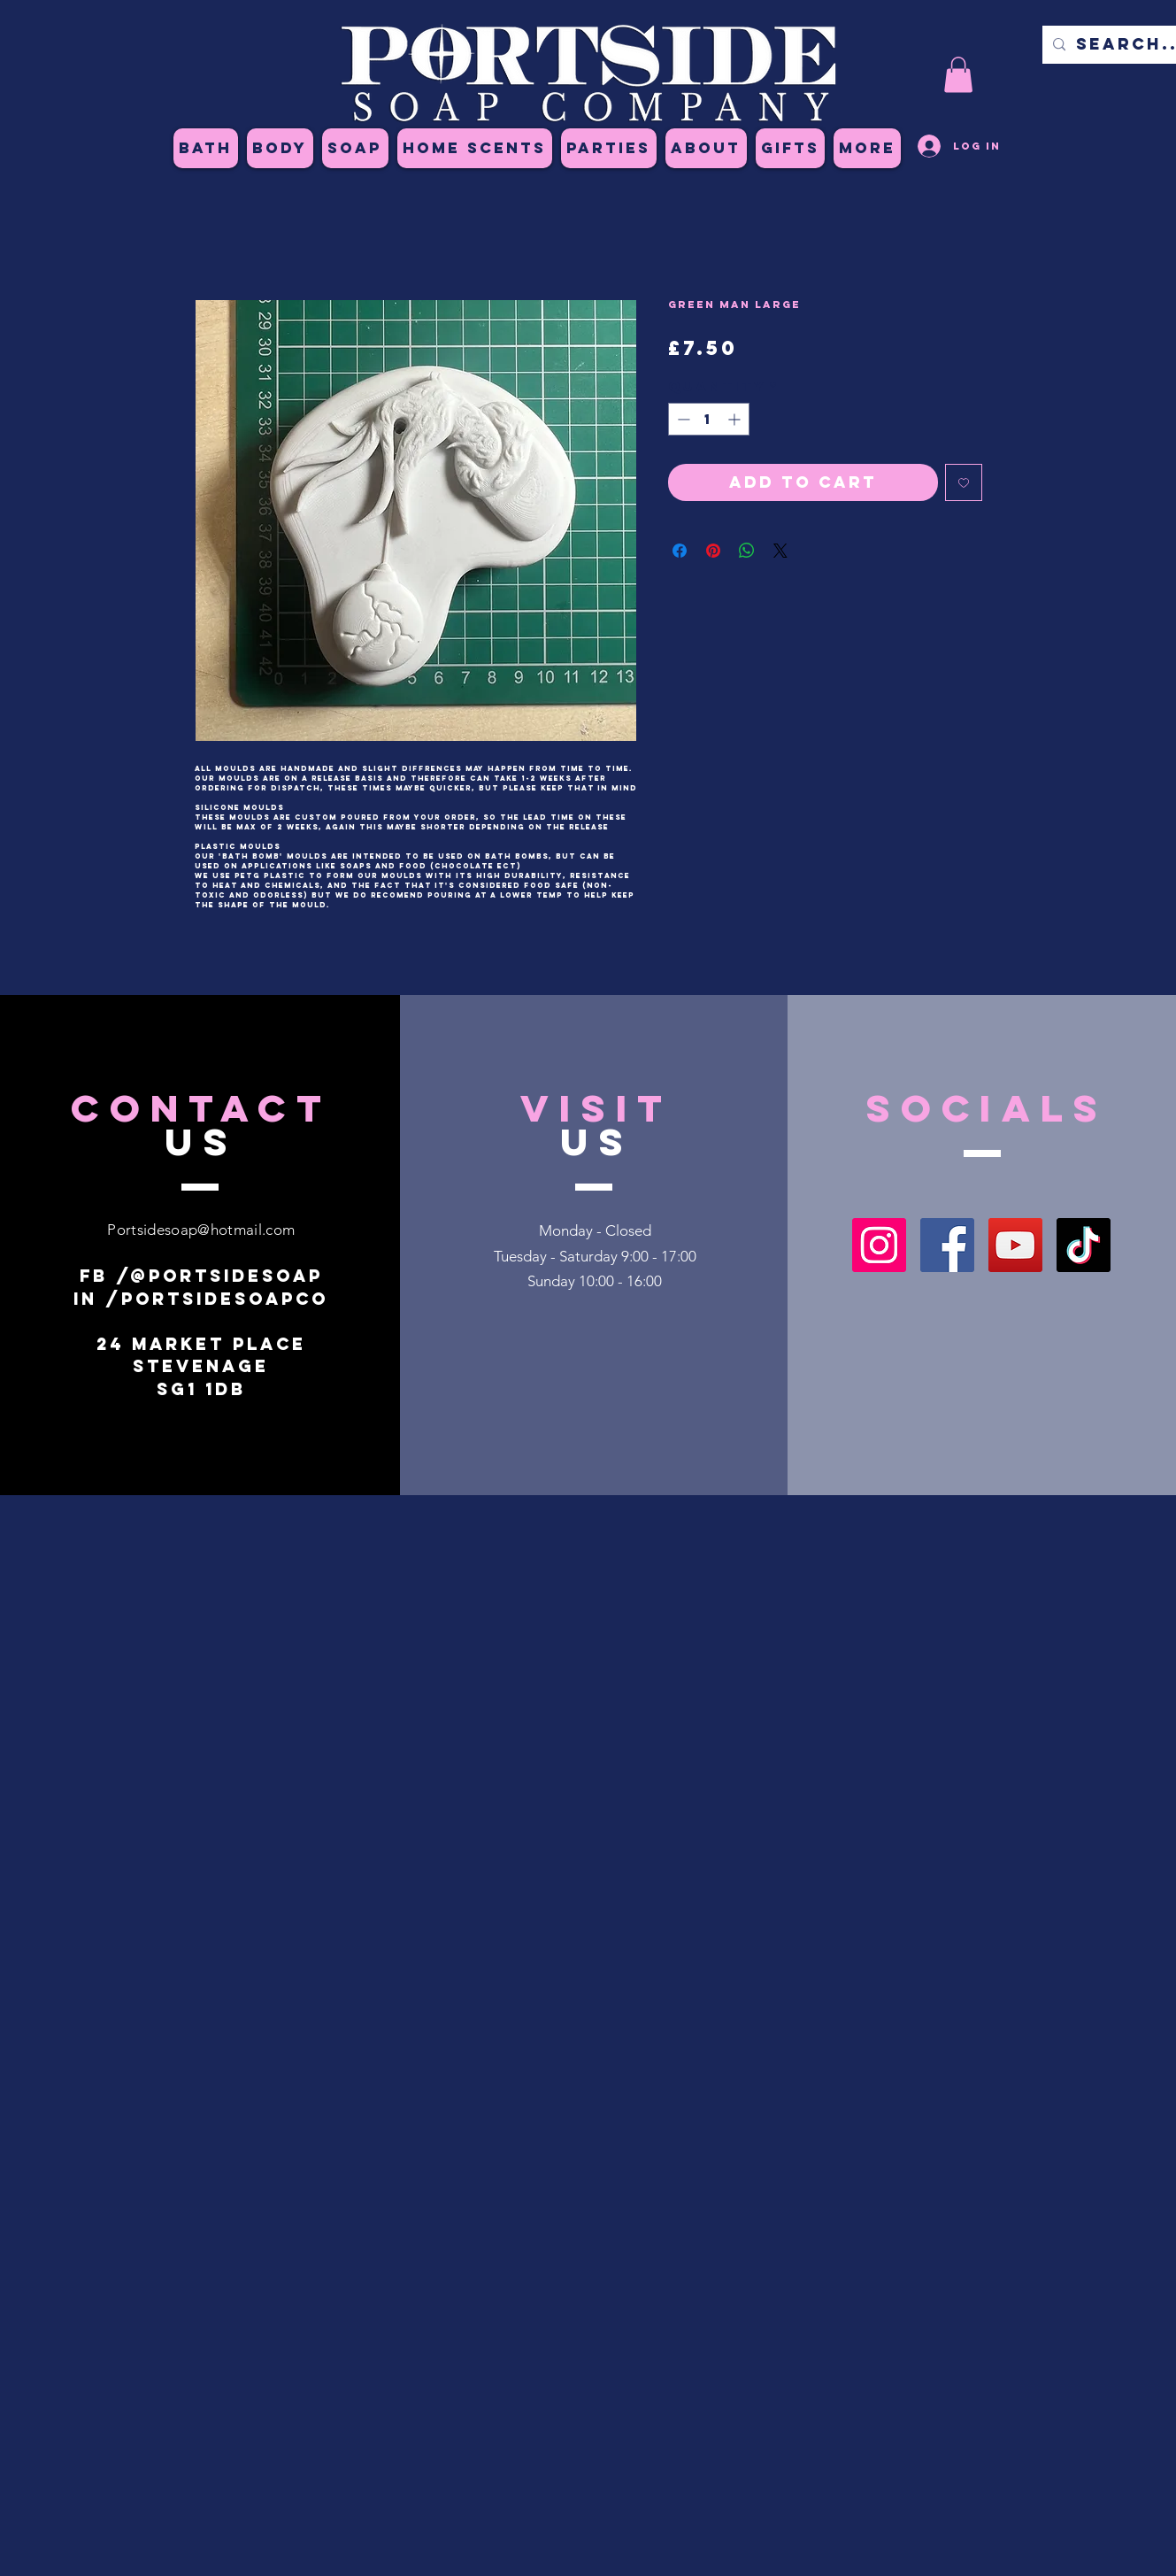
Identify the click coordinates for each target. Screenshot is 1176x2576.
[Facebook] (947, 1245)
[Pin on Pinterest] (713, 550)
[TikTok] (1084, 1245)
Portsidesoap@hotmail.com (201, 1229)
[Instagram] (879, 1245)
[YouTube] (1015, 1245)
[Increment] (736, 419)
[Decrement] (682, 419)
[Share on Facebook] (679, 550)
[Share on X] (780, 550)
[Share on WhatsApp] (746, 550)
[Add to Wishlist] (963, 482)
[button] (958, 75)
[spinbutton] (709, 419)
